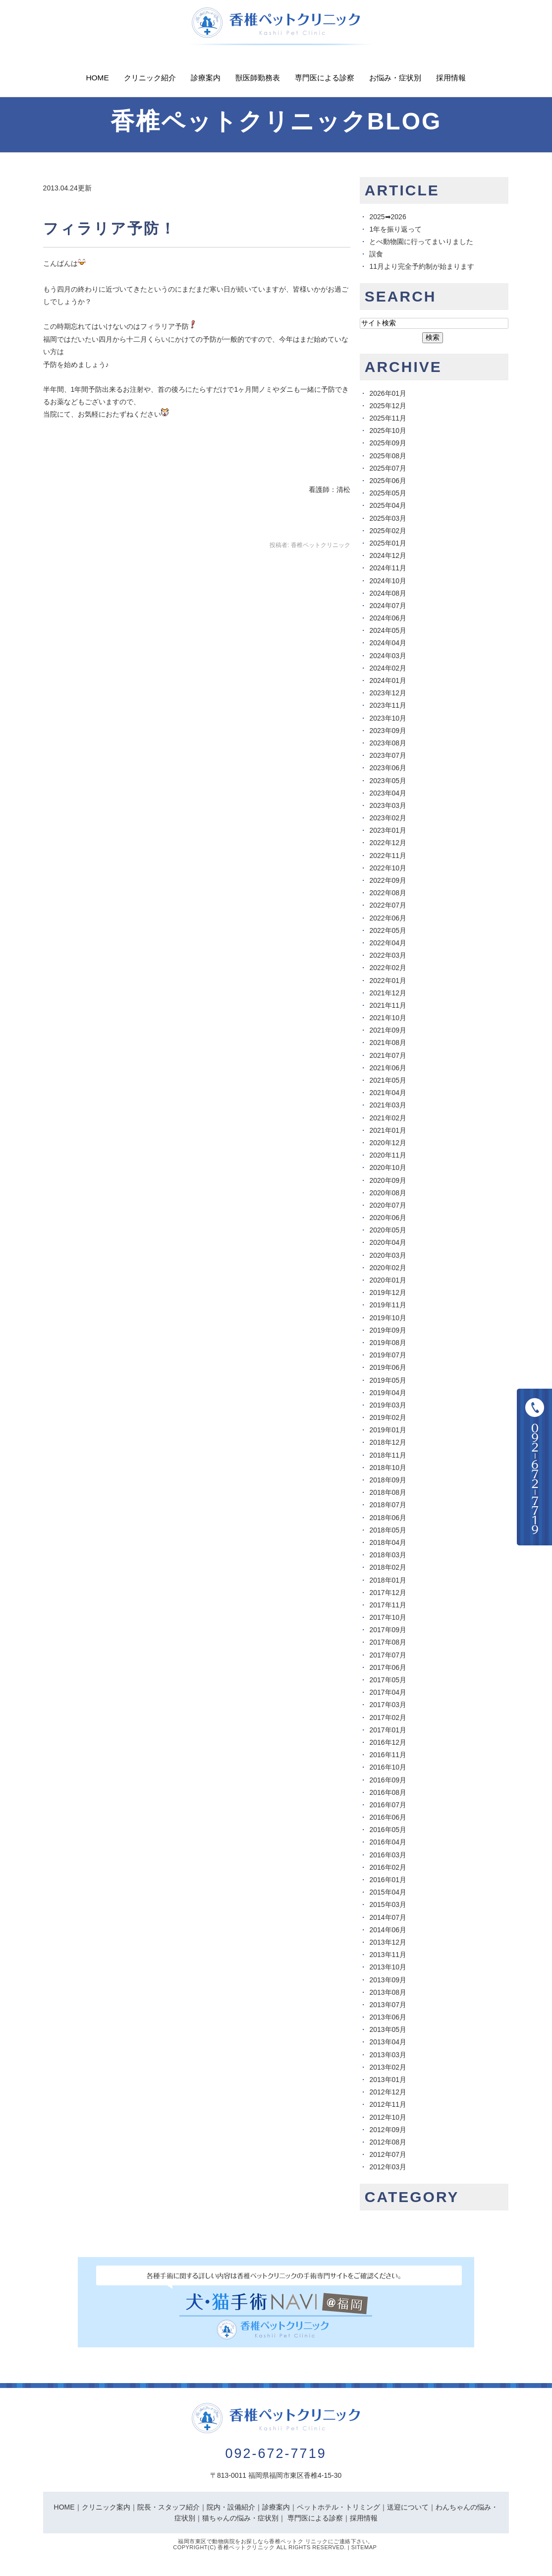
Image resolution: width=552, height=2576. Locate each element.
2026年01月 (387, 393)
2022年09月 (387, 880)
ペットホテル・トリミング (338, 2507)
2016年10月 (387, 1767)
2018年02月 (387, 1567)
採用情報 (451, 77)
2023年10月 (387, 718)
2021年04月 (387, 1093)
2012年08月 (387, 2142)
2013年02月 (387, 2067)
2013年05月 (387, 2029)
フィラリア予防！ (109, 228)
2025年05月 (387, 493)
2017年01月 (387, 1730)
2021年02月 (387, 1118)
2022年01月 (387, 980)
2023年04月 (387, 793)
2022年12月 (387, 843)
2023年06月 (387, 768)
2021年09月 (387, 1030)
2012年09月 (387, 2130)
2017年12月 (387, 1592)
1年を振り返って (395, 229)
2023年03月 (387, 805)
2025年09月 (387, 443)
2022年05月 (387, 930)
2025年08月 (387, 456)
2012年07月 (387, 2154)
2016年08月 (387, 1792)
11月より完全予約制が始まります (421, 266)
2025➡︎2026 (387, 217)
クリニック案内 (106, 2507)
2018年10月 (387, 1468)
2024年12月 (387, 555)
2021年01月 (387, 1130)
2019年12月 (387, 1292)
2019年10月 (387, 1318)
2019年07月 (387, 1355)
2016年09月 (387, 1780)
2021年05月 (387, 1080)
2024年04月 (387, 643)
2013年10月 (387, 1967)
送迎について (408, 2507)
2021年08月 (387, 1042)
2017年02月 (387, 1717)
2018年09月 (387, 1480)
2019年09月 (387, 1330)
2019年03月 (387, 1405)
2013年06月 (387, 2017)
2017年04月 (387, 1692)
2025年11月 (387, 418)
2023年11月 (387, 705)
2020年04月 (387, 1242)
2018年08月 (387, 1492)
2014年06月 (387, 1930)
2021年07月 (387, 1055)
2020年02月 (387, 1268)
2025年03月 (387, 518)
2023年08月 (387, 743)
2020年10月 (387, 1167)
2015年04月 (387, 1892)
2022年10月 (387, 868)
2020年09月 (387, 1180)
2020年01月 (387, 1280)
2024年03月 (387, 656)
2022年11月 (387, 855)
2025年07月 (387, 468)
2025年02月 (387, 531)
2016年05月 (387, 1830)
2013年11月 (387, 1955)
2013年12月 (387, 1942)
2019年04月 (387, 1393)
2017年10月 (387, 1617)
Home (97, 77)
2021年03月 (387, 1105)
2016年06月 (387, 1817)
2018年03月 (387, 1555)
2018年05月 (387, 1530)
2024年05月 (387, 630)
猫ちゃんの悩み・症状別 (240, 2518)
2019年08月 (387, 1343)
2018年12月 (387, 1442)
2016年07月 (387, 1805)
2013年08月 (387, 1992)
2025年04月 (387, 505)
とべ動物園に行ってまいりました (421, 241)
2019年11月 (387, 1305)
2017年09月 (387, 1630)
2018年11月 (387, 1455)
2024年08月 (387, 593)
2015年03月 (387, 1904)
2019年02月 (387, 1417)
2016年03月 (387, 1855)
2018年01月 (387, 1580)
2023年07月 (387, 755)
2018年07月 (387, 1505)
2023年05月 (387, 781)
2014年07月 (387, 1917)
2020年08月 (387, 1193)
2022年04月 (387, 943)
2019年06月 (387, 1367)
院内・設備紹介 (231, 2507)
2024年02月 (387, 668)
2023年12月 (387, 693)
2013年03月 (387, 2055)
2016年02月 (387, 1867)
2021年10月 (387, 1018)
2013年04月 (387, 2042)
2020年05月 (387, 1230)
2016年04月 (387, 1842)
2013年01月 (387, 2080)
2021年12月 (387, 993)
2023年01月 (387, 830)
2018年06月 (387, 1518)
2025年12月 (387, 406)
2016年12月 (387, 1742)
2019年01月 (387, 1430)
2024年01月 (387, 680)
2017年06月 (387, 1667)
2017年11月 (387, 1605)
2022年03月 (387, 955)
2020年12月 (387, 1143)
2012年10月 (387, 2117)
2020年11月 (387, 1155)
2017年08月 (387, 1642)
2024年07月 (387, 606)
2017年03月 (387, 1705)
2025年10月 (387, 430)
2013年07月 (387, 2005)
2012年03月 (387, 2167)
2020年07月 (387, 1205)
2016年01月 (387, 1880)
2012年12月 (387, 2092)
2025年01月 (387, 543)
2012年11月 (387, 2104)
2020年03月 (387, 1255)
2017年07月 (387, 1655)
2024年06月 (387, 618)
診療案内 (206, 77)
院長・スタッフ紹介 (168, 2507)
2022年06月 (387, 918)
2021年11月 (387, 1005)
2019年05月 (387, 1380)
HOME (64, 2507)
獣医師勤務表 (257, 77)
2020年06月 (387, 1218)
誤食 (376, 254)
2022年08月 (387, 893)
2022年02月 (387, 968)
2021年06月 (387, 1068)
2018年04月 (387, 1542)
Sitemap (364, 2547)
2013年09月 (387, 1980)
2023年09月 (387, 731)
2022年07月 (387, 905)
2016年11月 (387, 1755)
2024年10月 (387, 581)
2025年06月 (387, 481)
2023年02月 (387, 818)
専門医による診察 (324, 77)
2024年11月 (387, 568)
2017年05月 (387, 1680)
